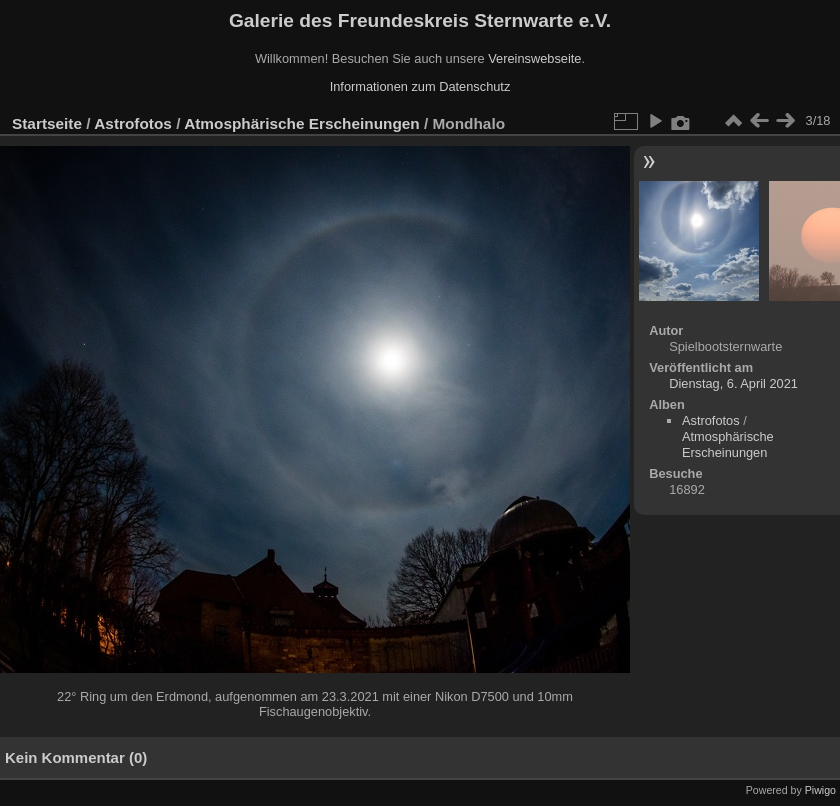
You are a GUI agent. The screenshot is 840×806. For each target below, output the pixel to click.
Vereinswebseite (534, 58)
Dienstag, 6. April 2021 (733, 383)
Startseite (47, 123)
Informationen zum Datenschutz (420, 86)
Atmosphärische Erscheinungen (302, 123)
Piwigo (820, 790)
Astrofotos (133, 123)
